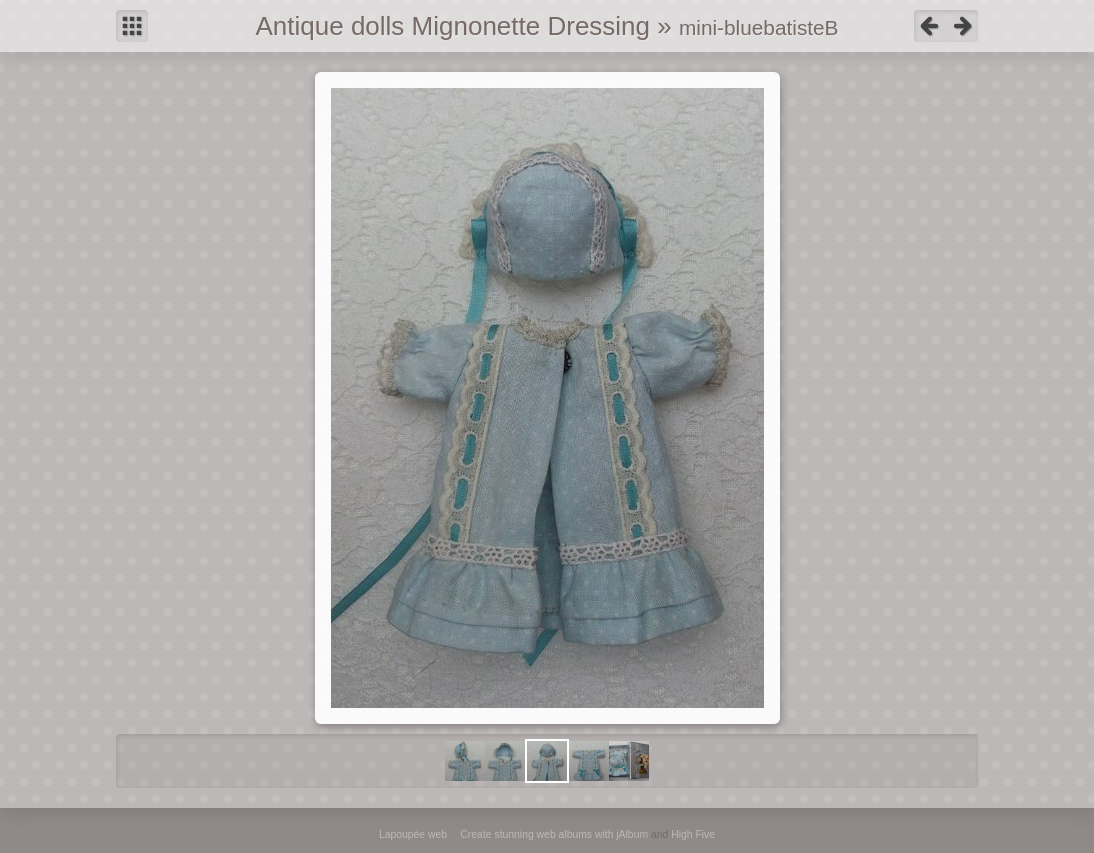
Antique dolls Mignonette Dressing (452, 26)
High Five (693, 834)
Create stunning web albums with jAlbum (554, 834)
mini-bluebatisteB (759, 27)
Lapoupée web (413, 834)
